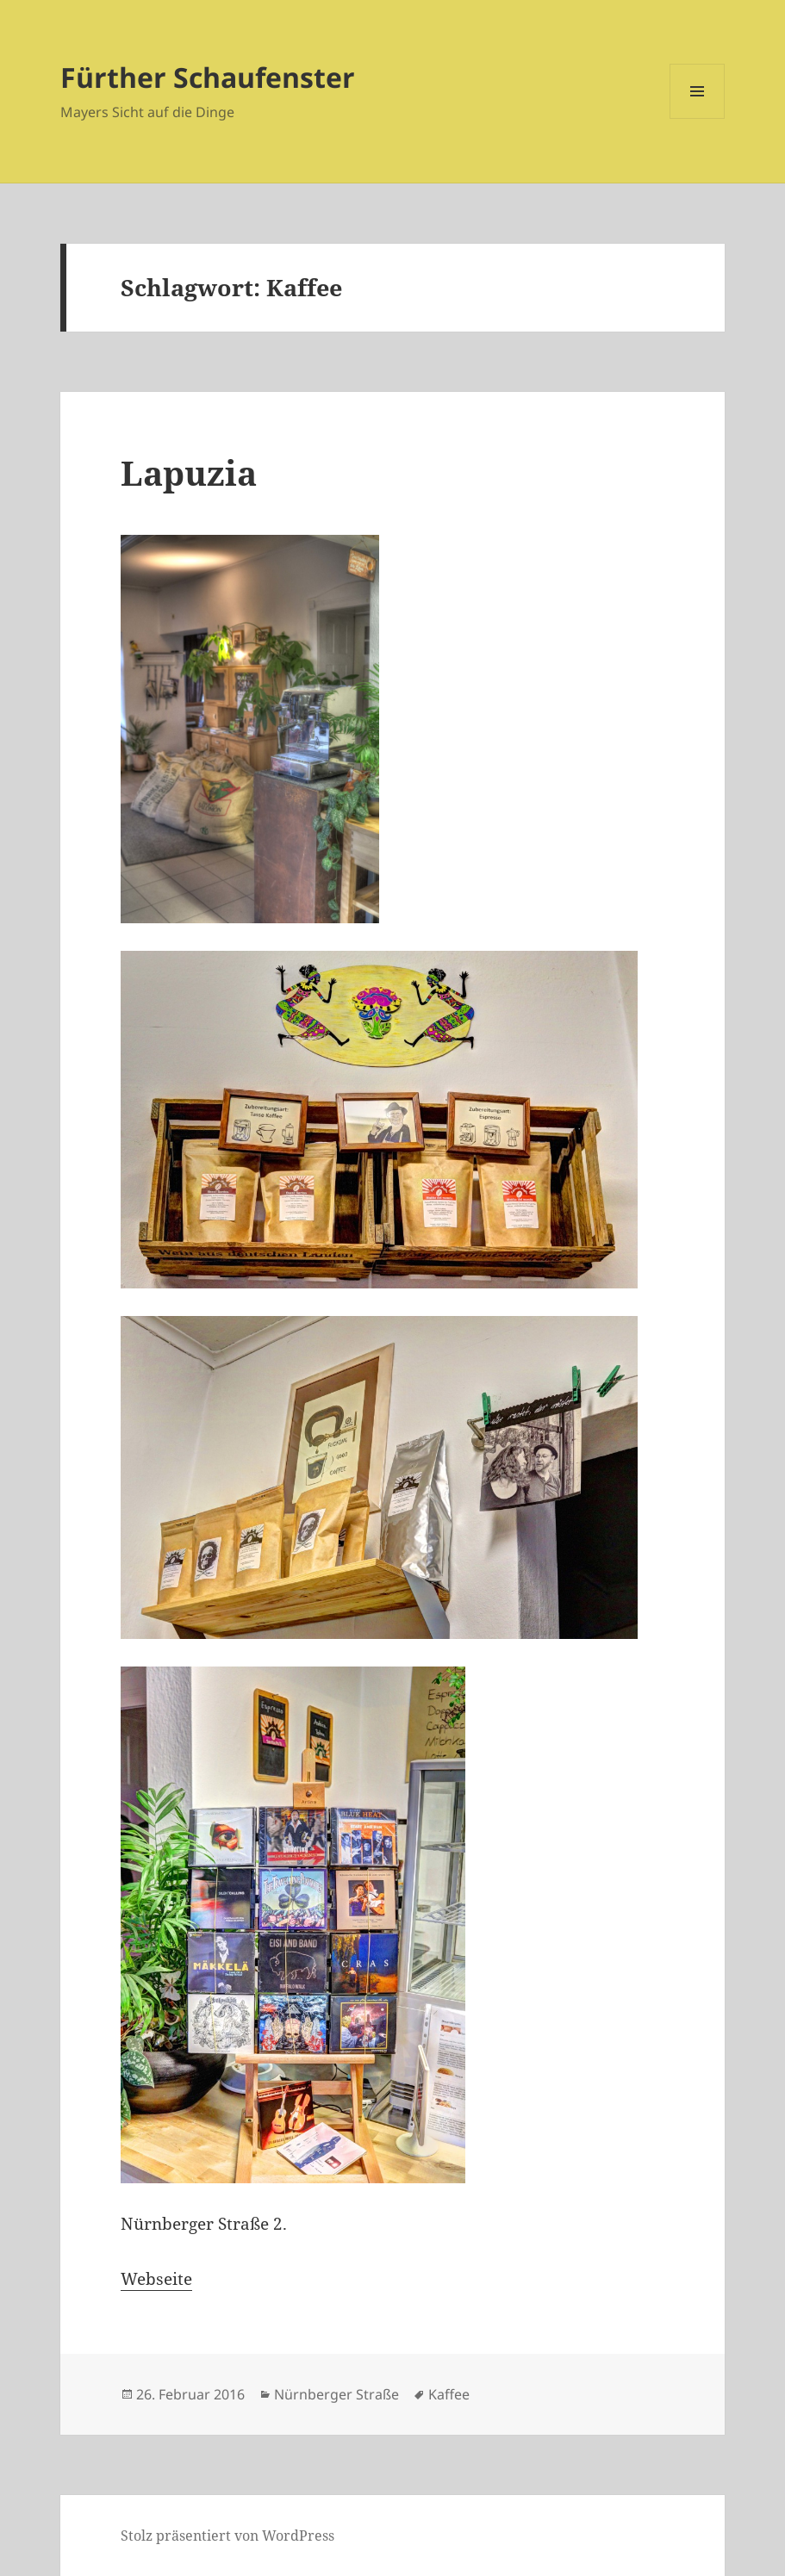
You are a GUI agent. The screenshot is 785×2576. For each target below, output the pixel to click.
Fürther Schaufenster (207, 77)
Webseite (156, 2279)
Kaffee (449, 2394)
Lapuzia (189, 472)
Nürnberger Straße (336, 2394)
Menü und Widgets (697, 118)
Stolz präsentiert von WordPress (227, 2535)
